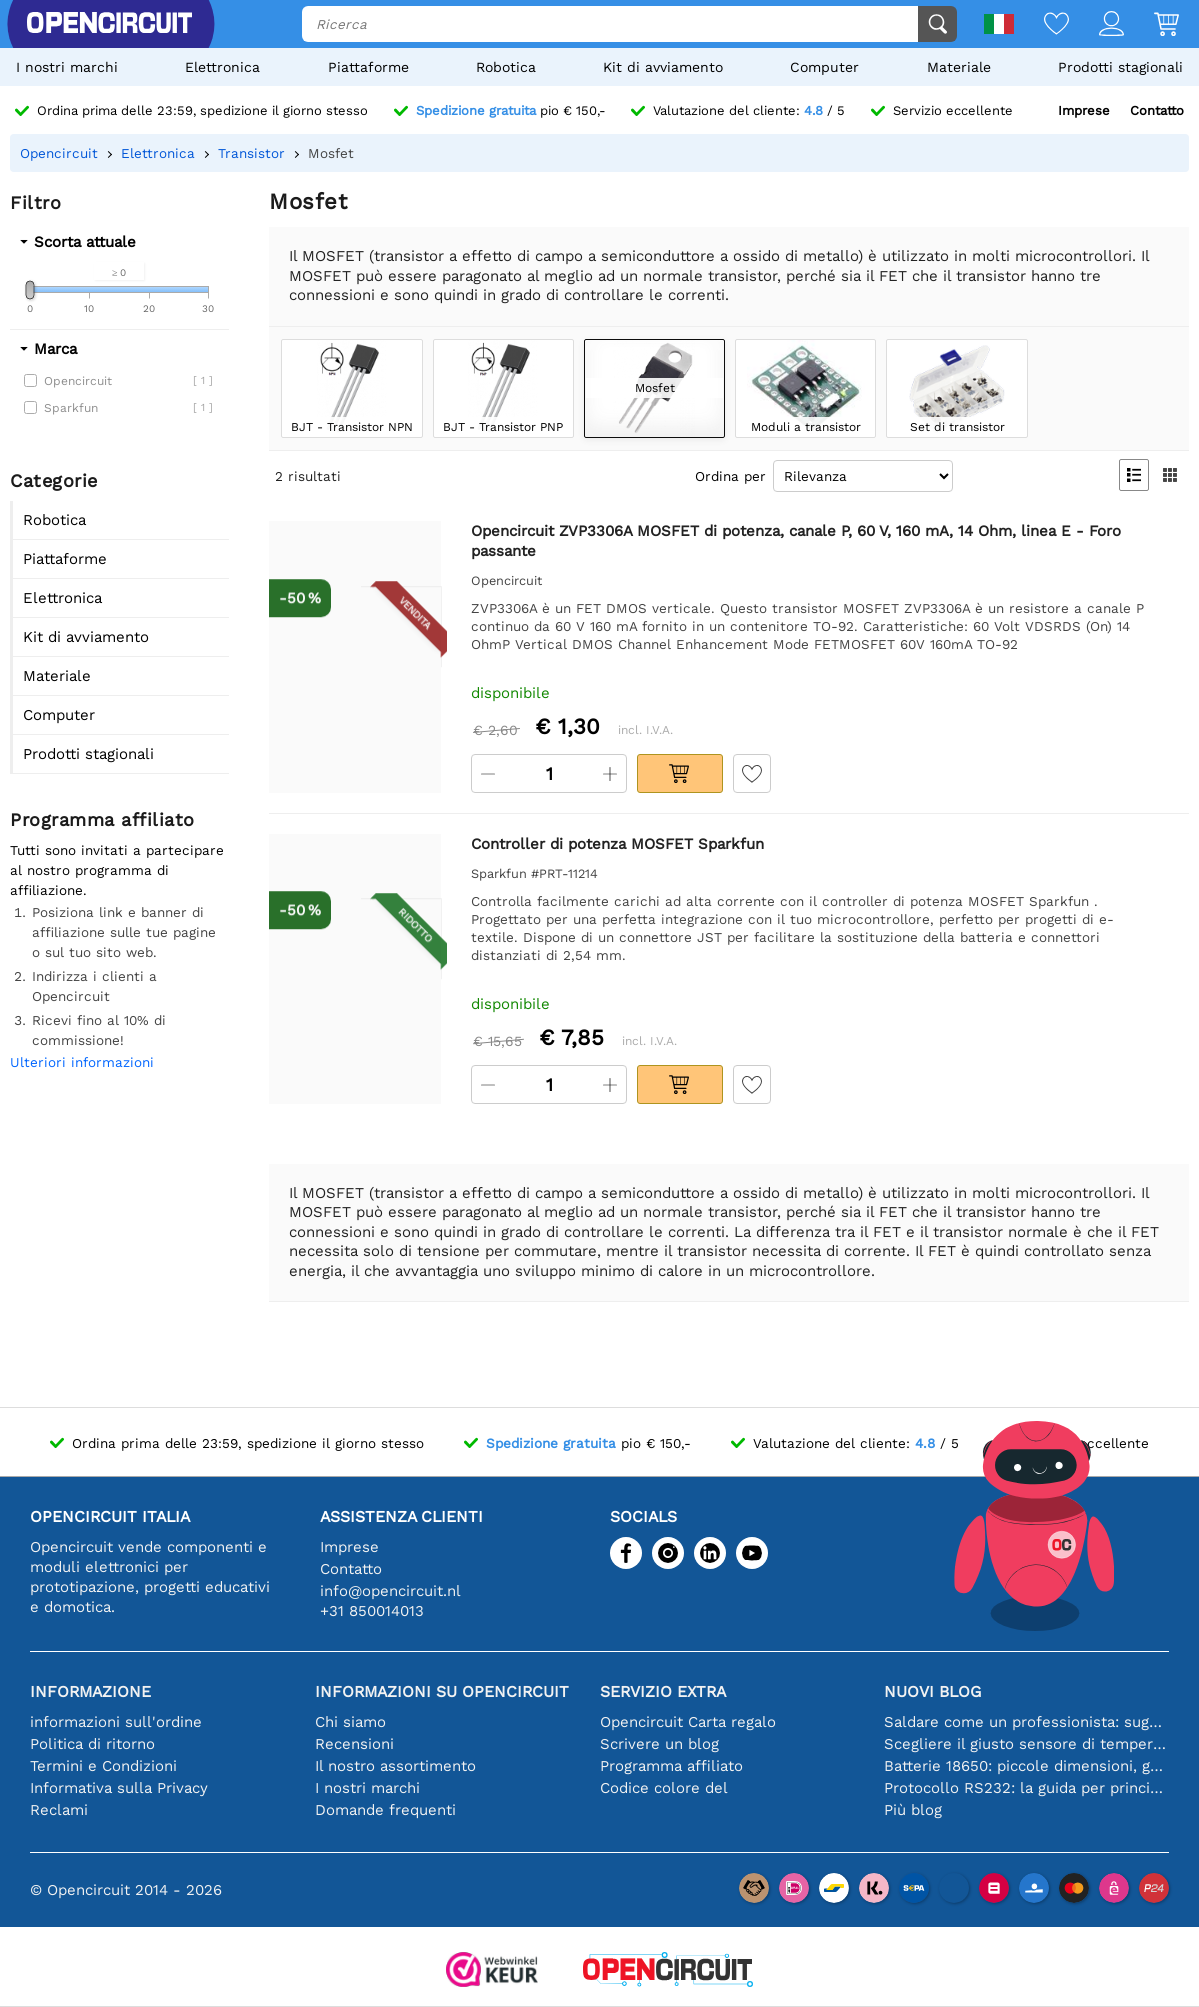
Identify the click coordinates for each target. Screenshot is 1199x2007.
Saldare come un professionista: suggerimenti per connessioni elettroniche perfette (1026, 1722)
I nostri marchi (67, 67)
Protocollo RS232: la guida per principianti (1026, 1788)
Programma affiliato (671, 1766)
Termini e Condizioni (103, 1766)
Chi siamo (350, 1722)
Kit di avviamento (663, 67)
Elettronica (222, 67)
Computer (824, 67)
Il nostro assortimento (395, 1766)
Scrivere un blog (659, 1744)
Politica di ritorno (92, 1744)
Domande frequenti (385, 1810)
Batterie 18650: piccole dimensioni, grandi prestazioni (1026, 1766)
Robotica (506, 67)
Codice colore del (664, 1788)
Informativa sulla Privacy (119, 1788)
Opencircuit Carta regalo (688, 1722)
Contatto (1157, 110)
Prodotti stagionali (1120, 67)
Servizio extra (663, 1691)
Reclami (59, 1810)
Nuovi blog (932, 1691)
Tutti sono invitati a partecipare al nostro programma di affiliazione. (117, 870)
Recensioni (354, 1744)
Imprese (1084, 110)
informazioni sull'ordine (116, 1722)
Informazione (90, 1691)
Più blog (913, 1810)
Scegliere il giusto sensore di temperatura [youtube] (1026, 1744)
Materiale (959, 67)
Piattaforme (368, 67)
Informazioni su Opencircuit (442, 1691)
